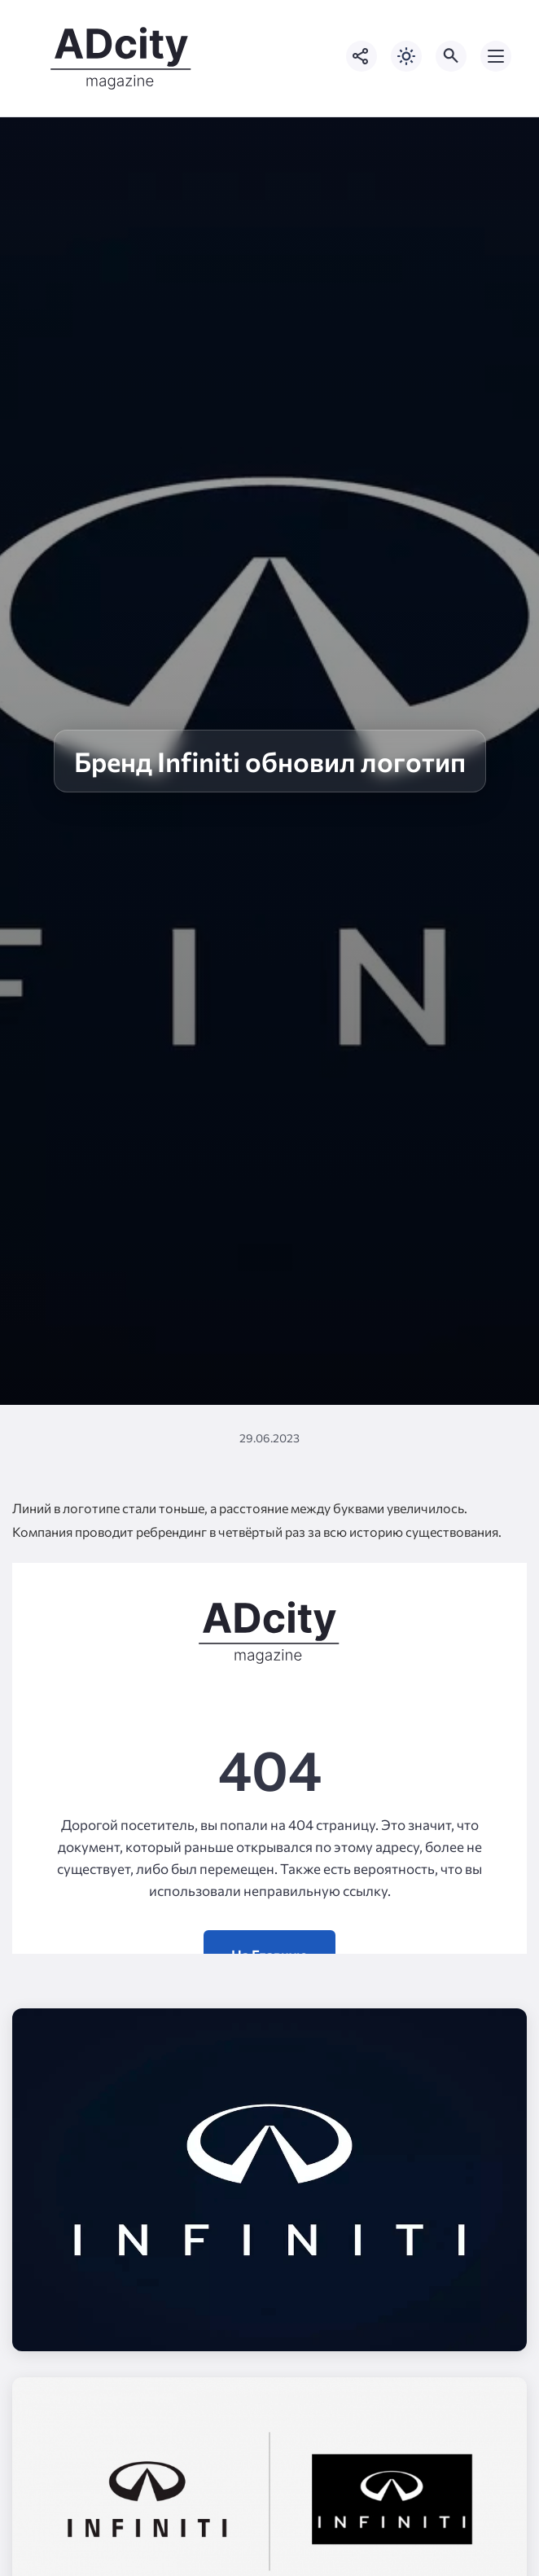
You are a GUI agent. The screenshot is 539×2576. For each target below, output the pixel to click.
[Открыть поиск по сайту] (451, 56)
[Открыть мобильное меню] (495, 56)
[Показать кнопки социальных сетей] (361, 56)
